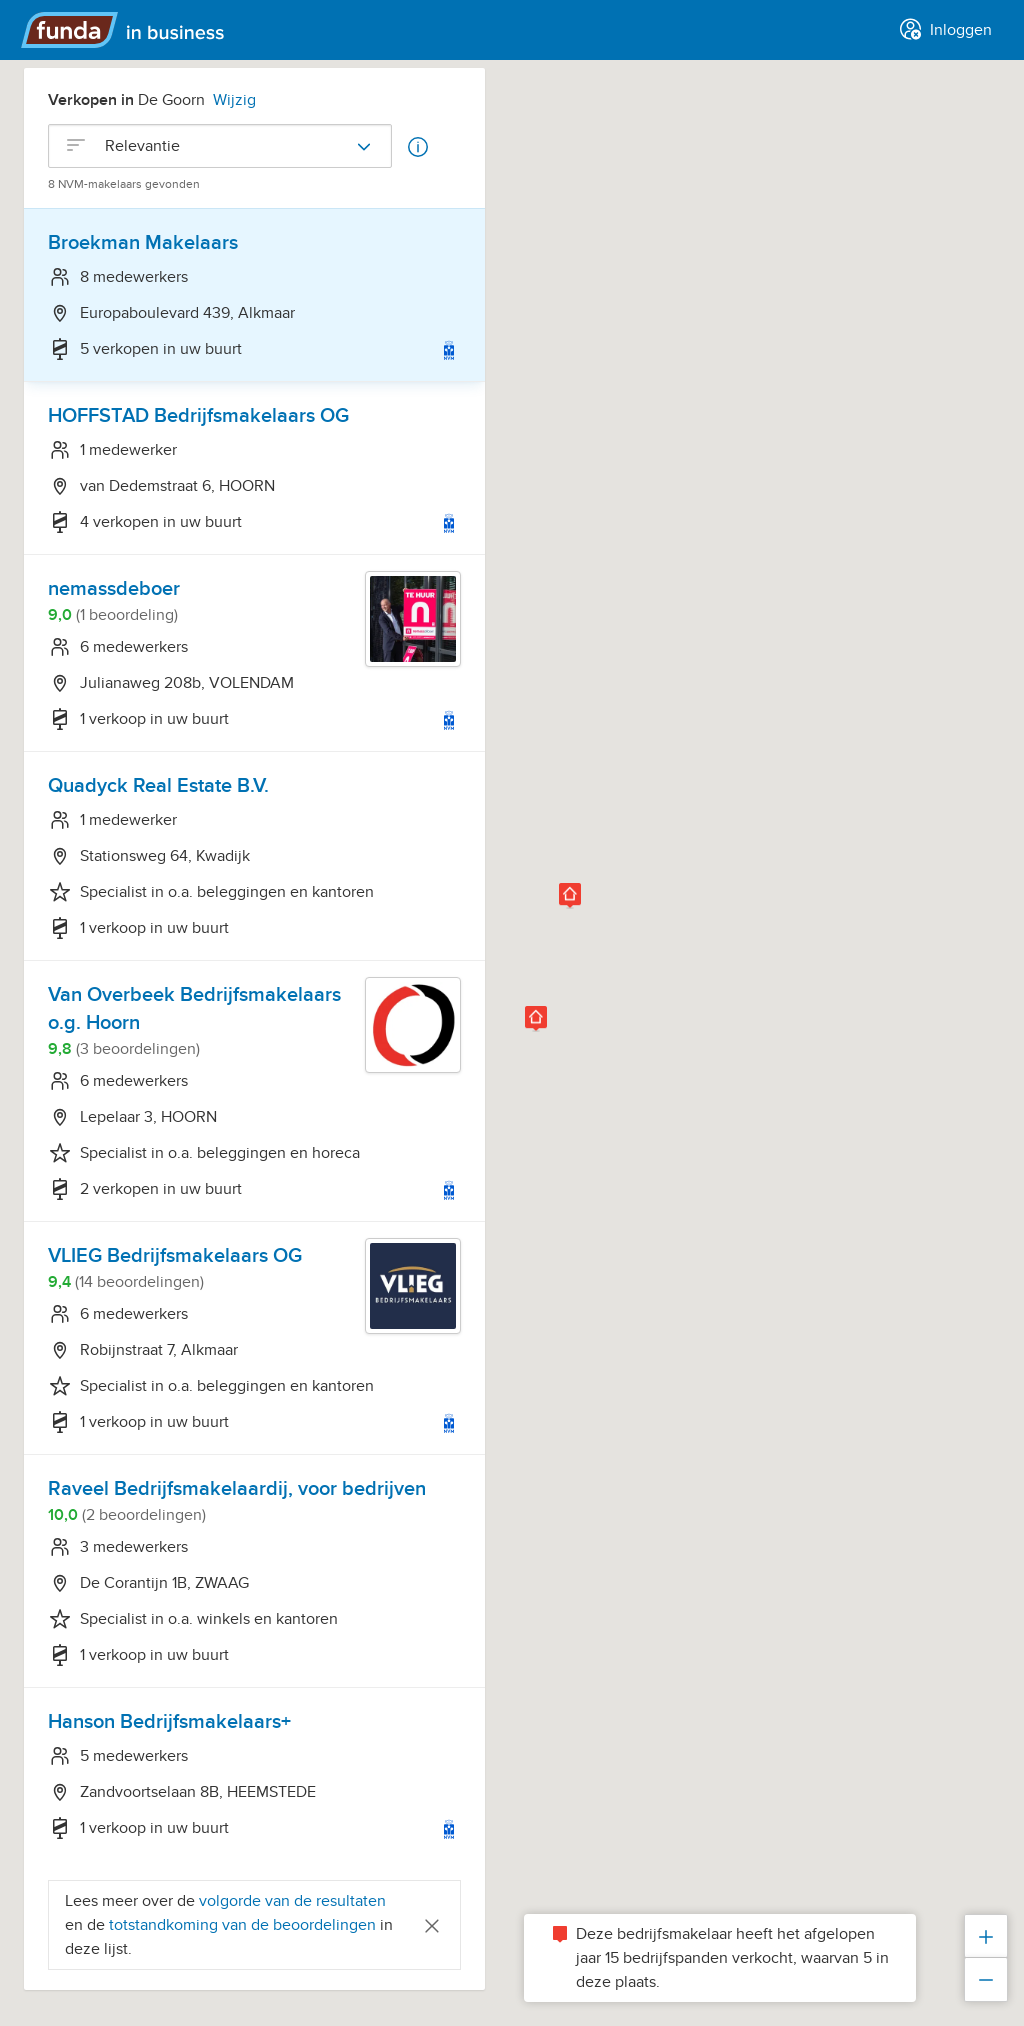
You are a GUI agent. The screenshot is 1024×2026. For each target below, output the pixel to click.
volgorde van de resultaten (292, 1901)
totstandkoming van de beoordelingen (244, 1925)
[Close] (432, 1924)
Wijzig (234, 100)
